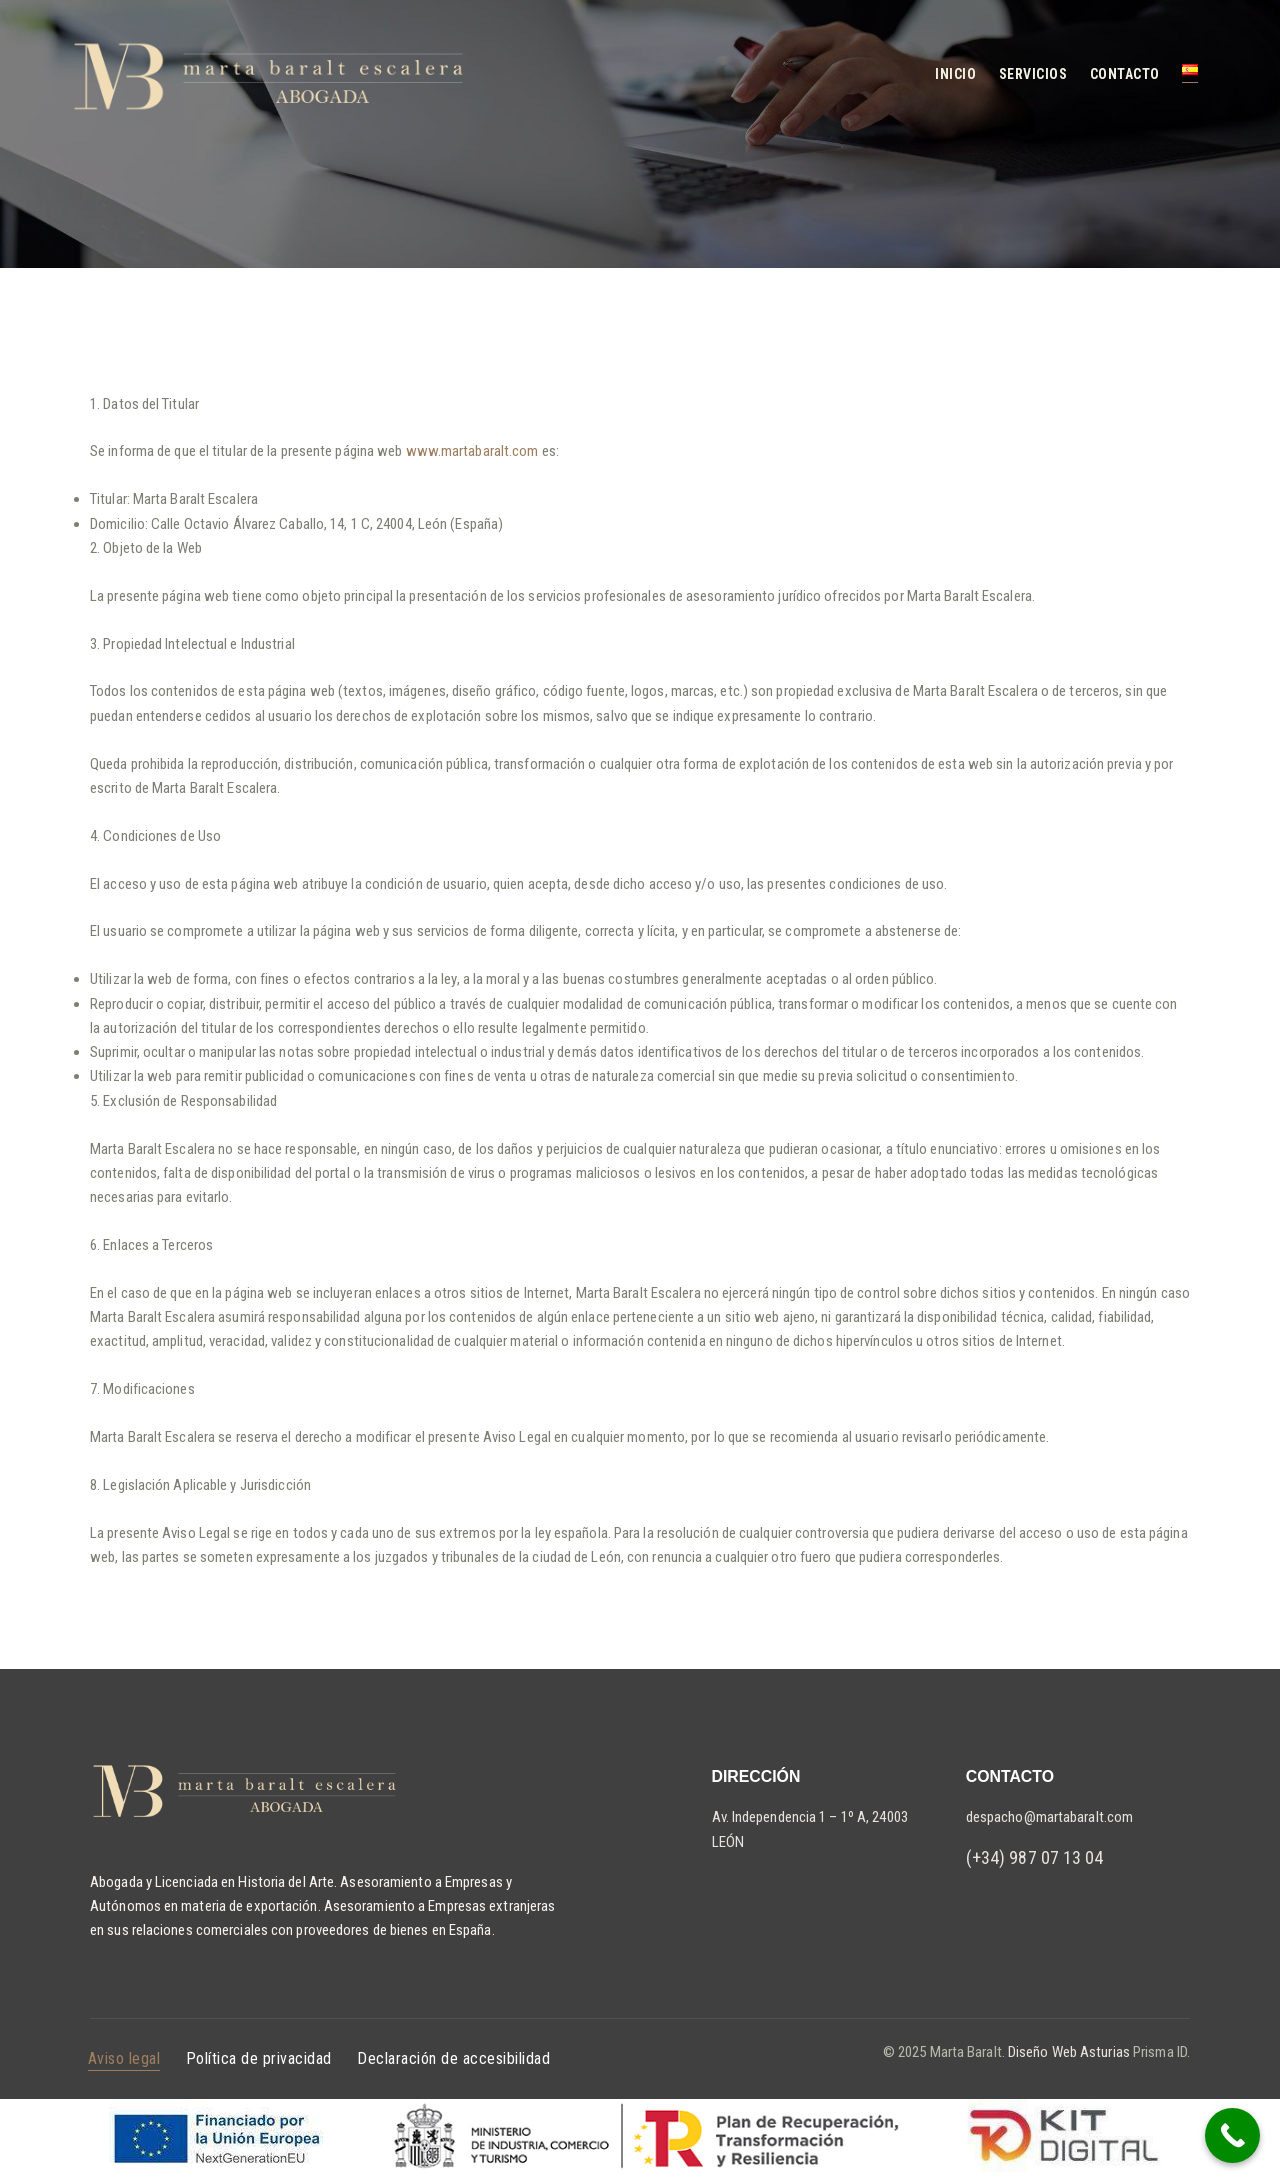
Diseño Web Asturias (1067, 2052)
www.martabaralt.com (472, 451)
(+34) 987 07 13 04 (1035, 1857)
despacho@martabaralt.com (1049, 1817)
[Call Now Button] (1232, 2135)
